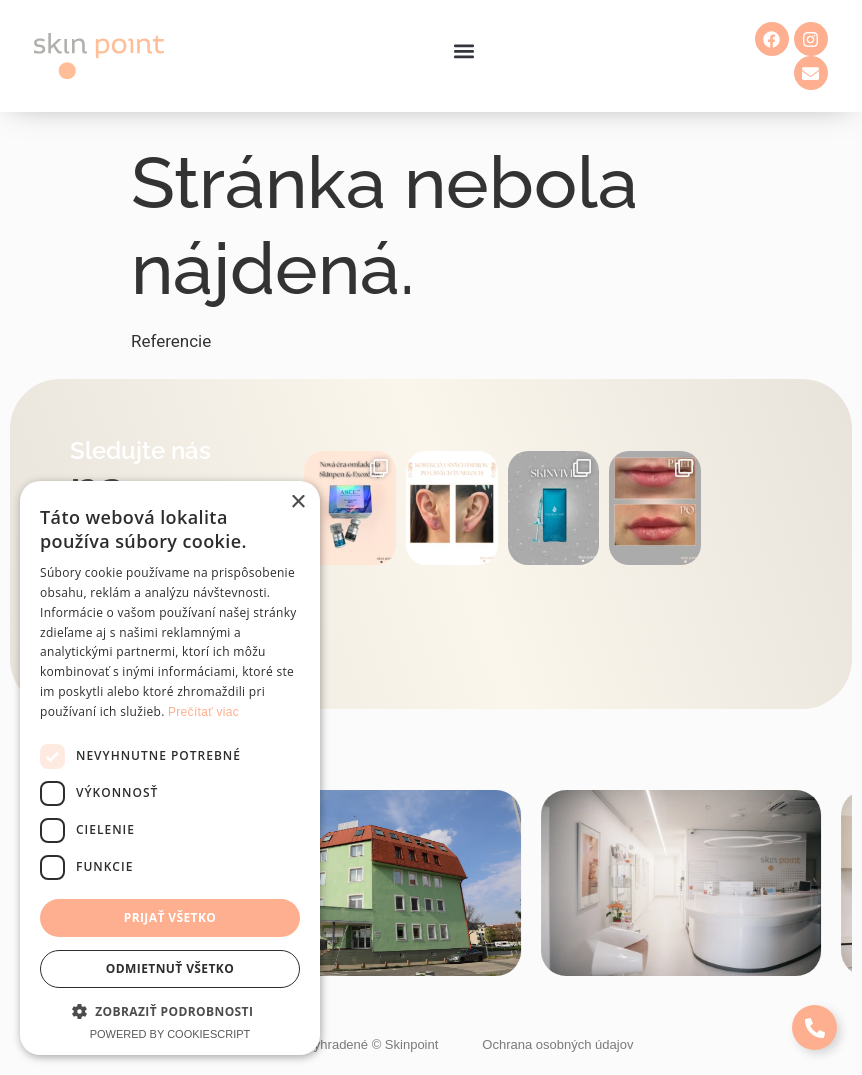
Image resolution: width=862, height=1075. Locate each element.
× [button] (297, 502)
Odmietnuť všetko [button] (170, 968)
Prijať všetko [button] (170, 917)
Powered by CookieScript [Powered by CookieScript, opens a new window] (170, 1034)
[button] (464, 51)
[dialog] (170, 768)
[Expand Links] (814, 1027)
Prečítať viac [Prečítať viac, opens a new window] (203, 712)
